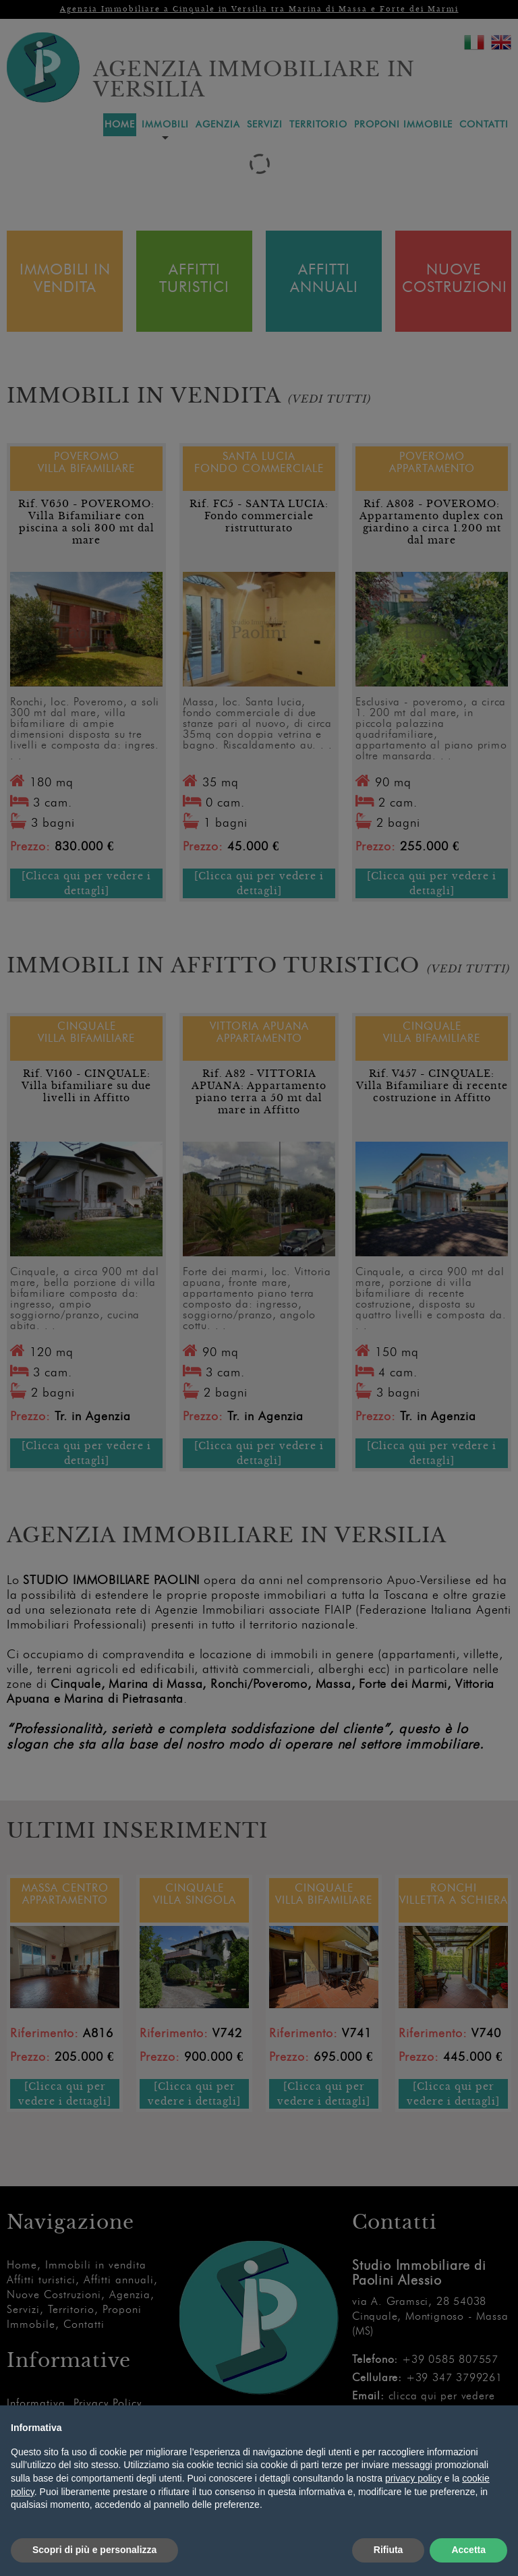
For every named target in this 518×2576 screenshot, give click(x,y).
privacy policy (413, 2478)
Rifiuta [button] (388, 2549)
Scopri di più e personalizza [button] (94, 2549)
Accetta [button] (468, 2549)
